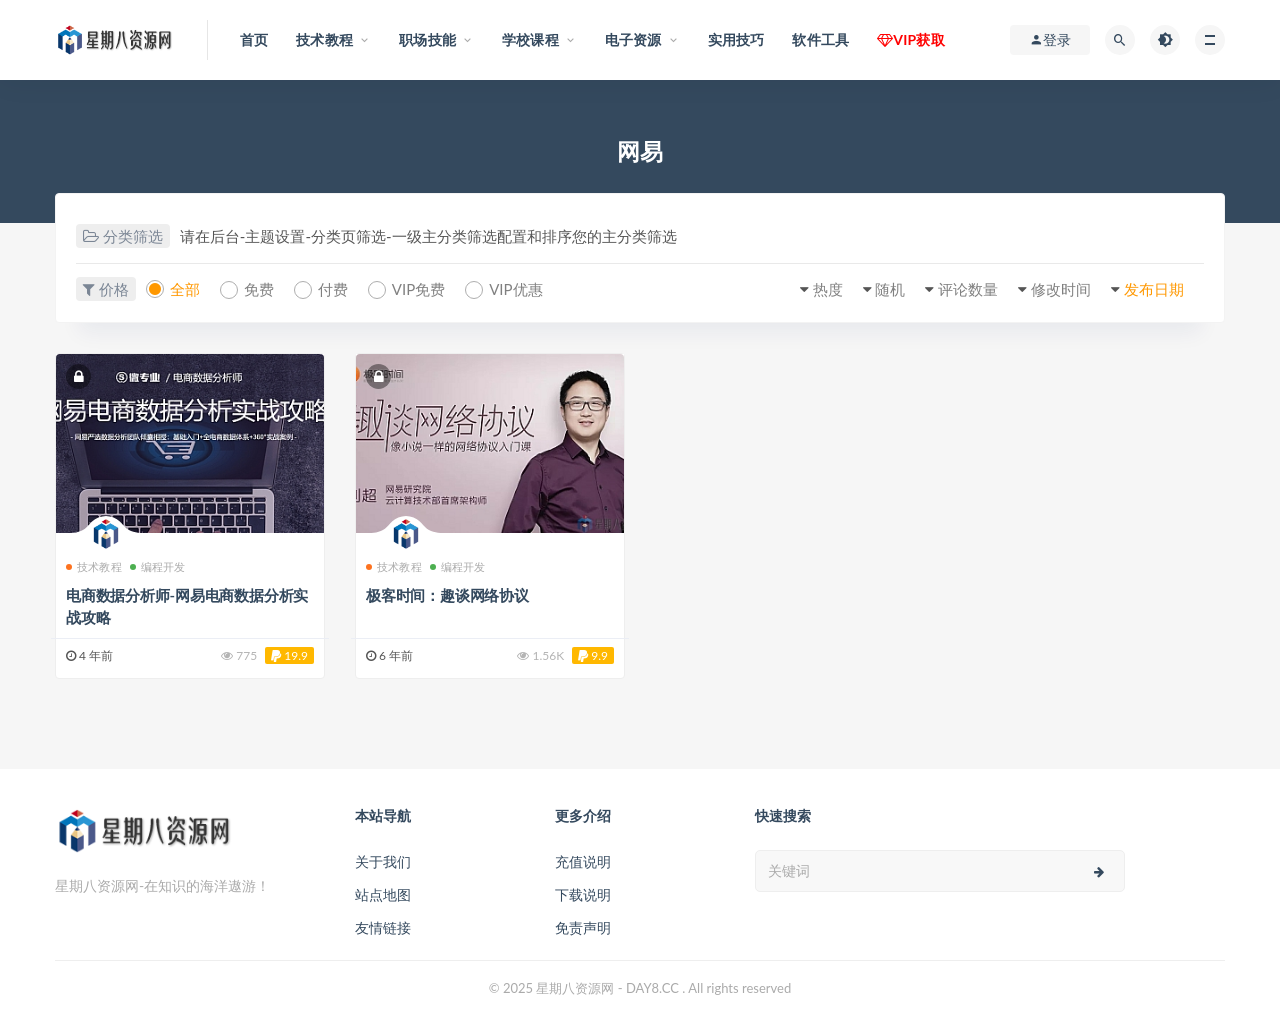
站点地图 (383, 894)
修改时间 (1061, 289)
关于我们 (383, 861)
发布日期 (1154, 289)
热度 (828, 289)
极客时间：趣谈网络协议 (447, 595)
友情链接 (383, 927)
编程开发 (158, 566)
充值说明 (583, 861)
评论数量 (968, 289)
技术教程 (94, 566)
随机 (890, 289)
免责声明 (583, 927)
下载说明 (583, 894)
